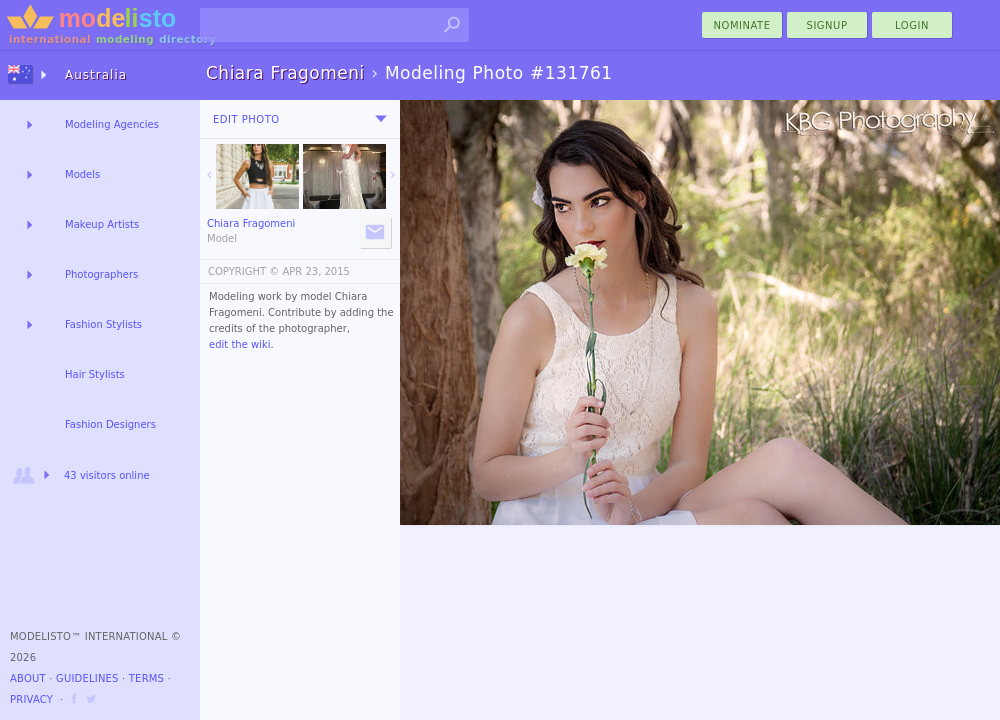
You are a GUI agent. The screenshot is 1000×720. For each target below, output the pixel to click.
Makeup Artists (102, 224)
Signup (827, 25)
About (28, 678)
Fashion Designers (110, 424)
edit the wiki (240, 344)
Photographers (101, 274)
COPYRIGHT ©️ (243, 271)
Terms (146, 678)
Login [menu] (912, 25)
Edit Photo (246, 119)
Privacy (31, 699)
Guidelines (87, 678)
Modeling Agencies (112, 124)
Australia (96, 75)
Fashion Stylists (103, 324)
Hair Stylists (95, 374)
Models (82, 174)
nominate (742, 25)
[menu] (381, 119)
